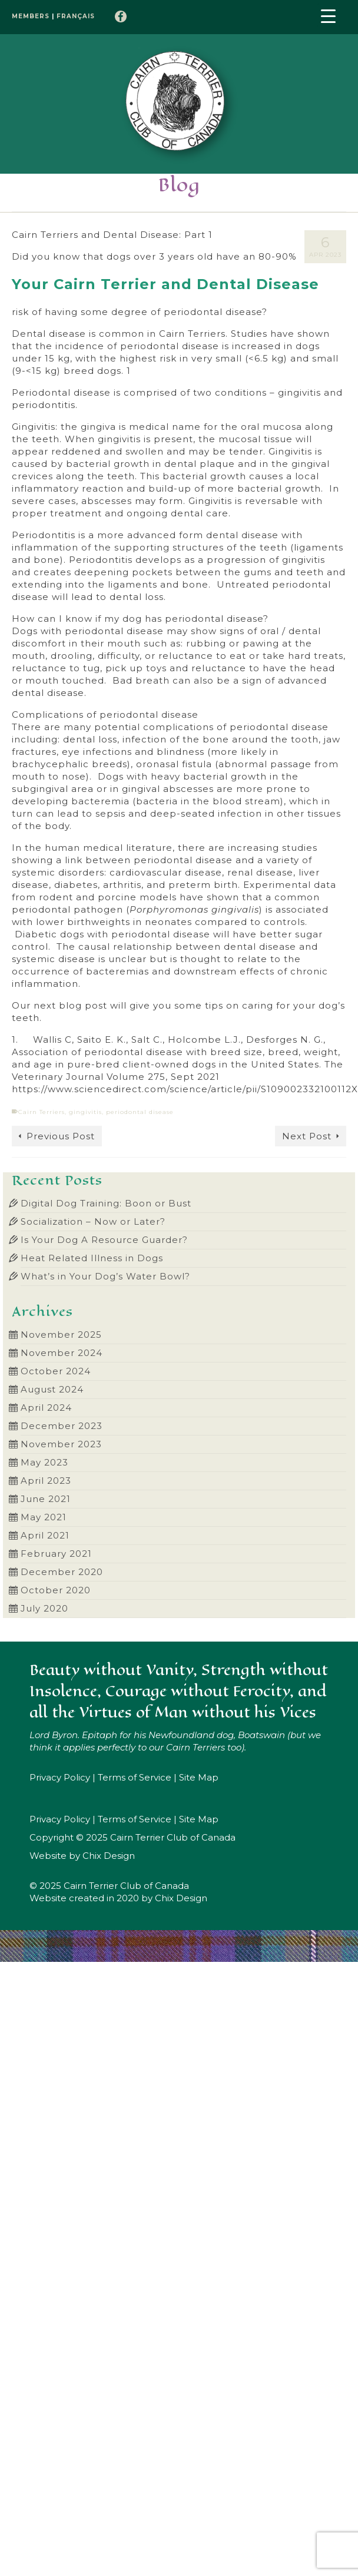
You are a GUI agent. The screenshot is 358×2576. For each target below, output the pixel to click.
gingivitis (85, 1112)
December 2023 (61, 1425)
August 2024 (52, 1389)
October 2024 (56, 1371)
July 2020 (44, 1608)
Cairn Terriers (41, 1112)
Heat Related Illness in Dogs (92, 1258)
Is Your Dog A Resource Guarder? (104, 1239)
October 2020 (56, 1590)
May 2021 (44, 1517)
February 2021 (56, 1553)
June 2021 (46, 1498)
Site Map (198, 1777)
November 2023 (61, 1444)
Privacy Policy (59, 1777)
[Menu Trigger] (328, 15)
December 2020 (62, 1571)
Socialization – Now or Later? (93, 1221)
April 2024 (46, 1407)
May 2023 (44, 1462)
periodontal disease (140, 1112)
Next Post (307, 1136)
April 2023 (46, 1480)
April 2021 (45, 1535)
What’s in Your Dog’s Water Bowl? (105, 1276)
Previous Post (60, 1136)
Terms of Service (134, 1777)
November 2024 (61, 1352)
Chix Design (108, 1855)
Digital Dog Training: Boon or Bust (106, 1203)
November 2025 (61, 1334)
